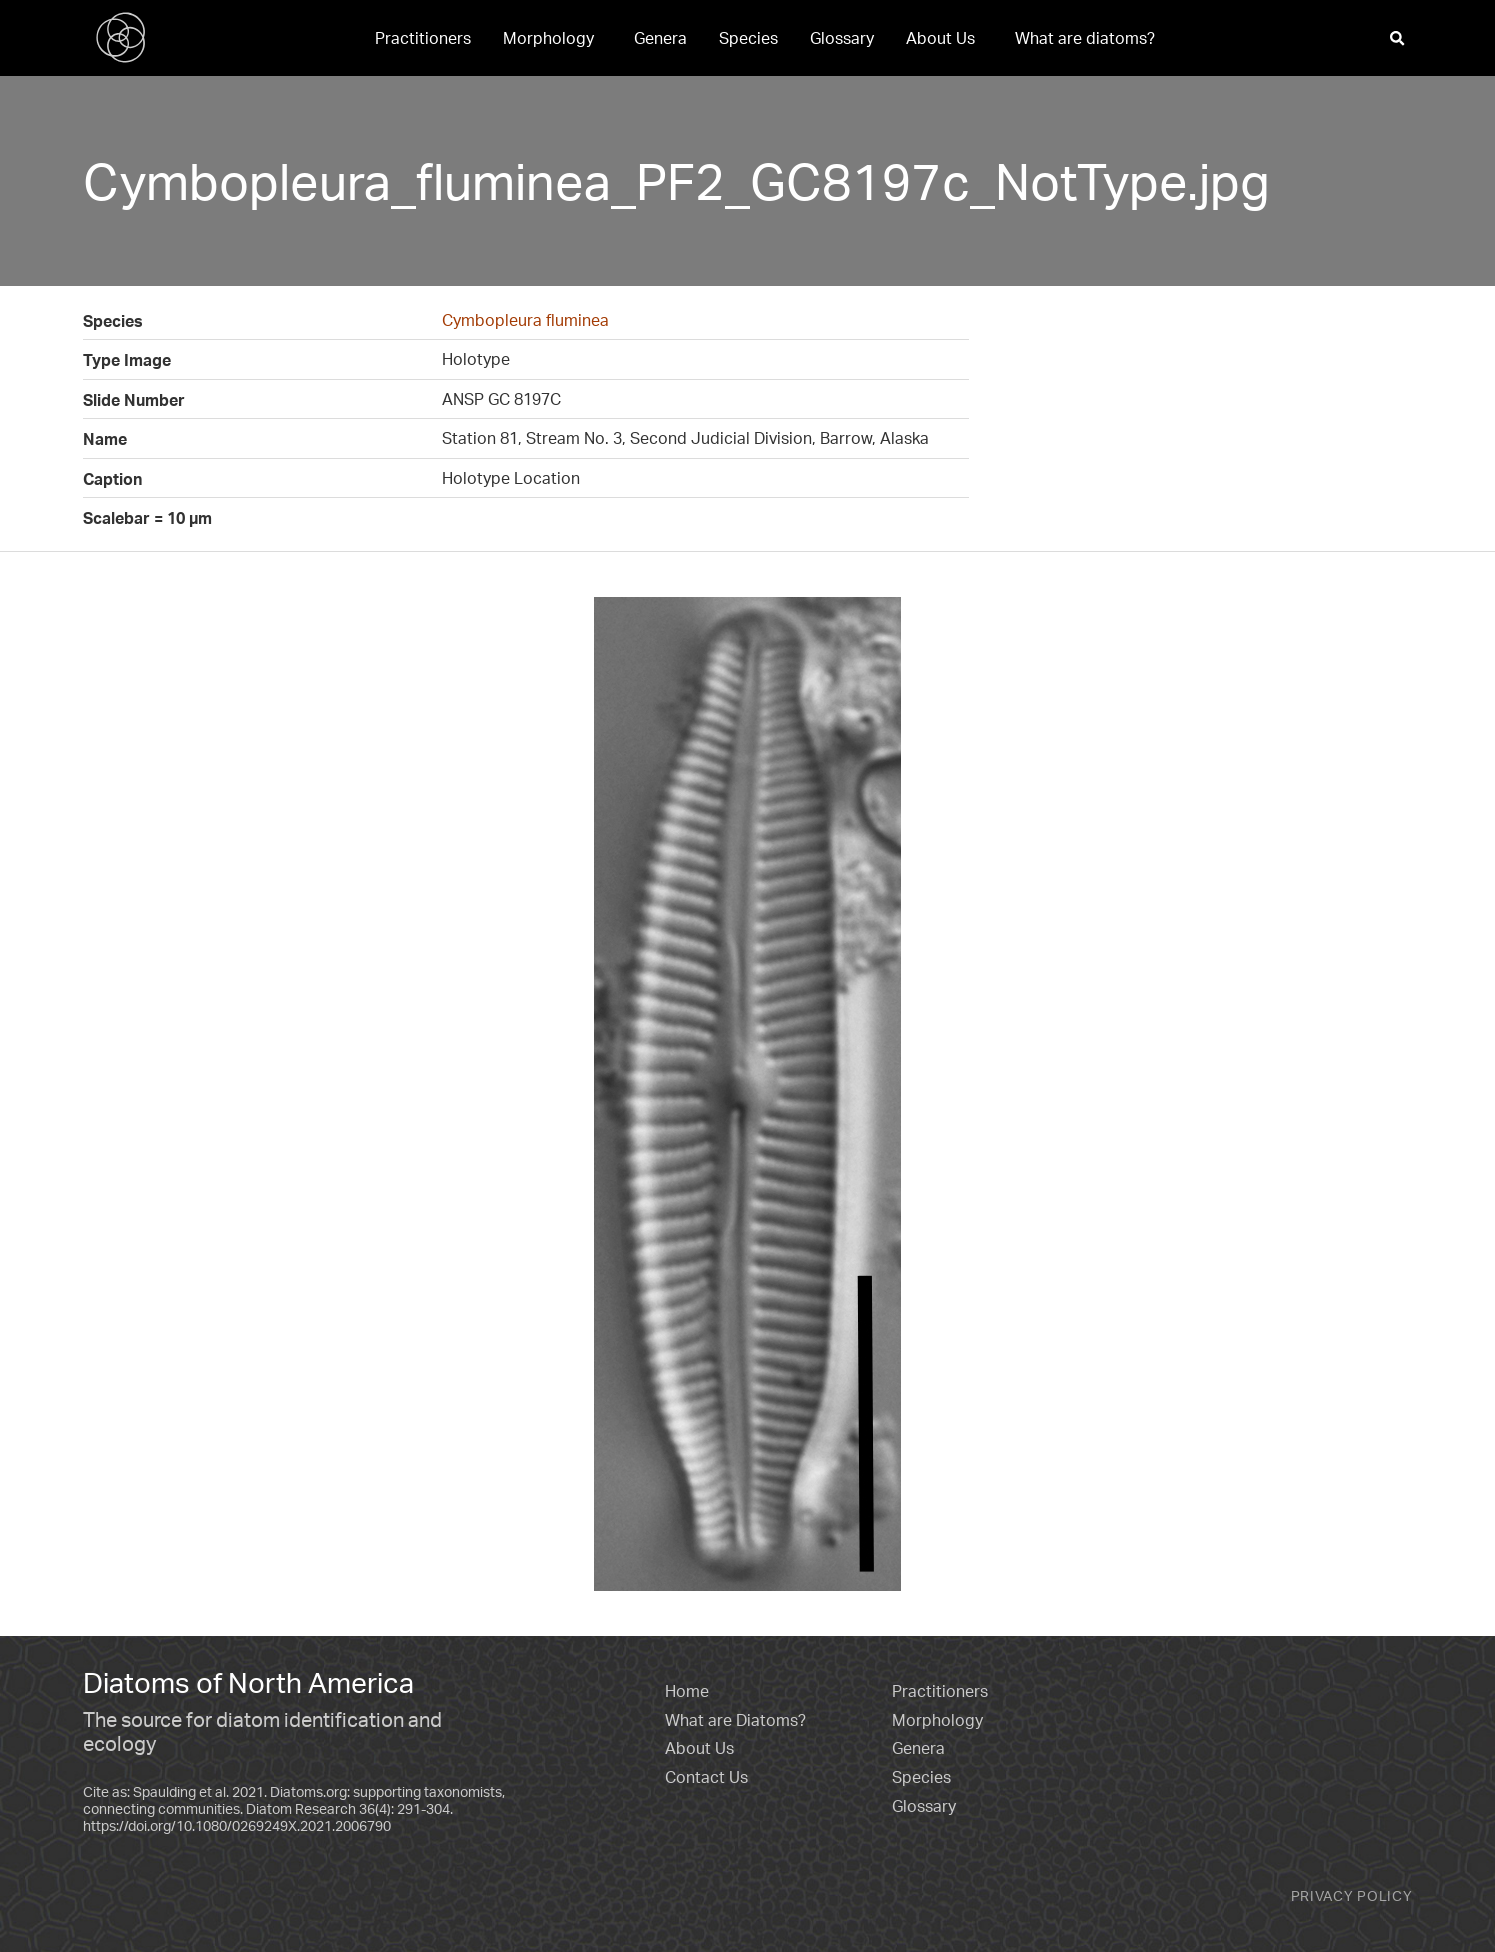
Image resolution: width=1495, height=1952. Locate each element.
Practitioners (423, 38)
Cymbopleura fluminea (525, 320)
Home (687, 1691)
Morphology (548, 38)
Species (748, 38)
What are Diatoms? (735, 1720)
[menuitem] (423, 38)
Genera (660, 38)
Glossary (842, 38)
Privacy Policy (1352, 1895)
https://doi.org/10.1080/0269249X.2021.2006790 (237, 1825)
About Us (940, 38)
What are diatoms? (1085, 38)
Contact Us (706, 1777)
